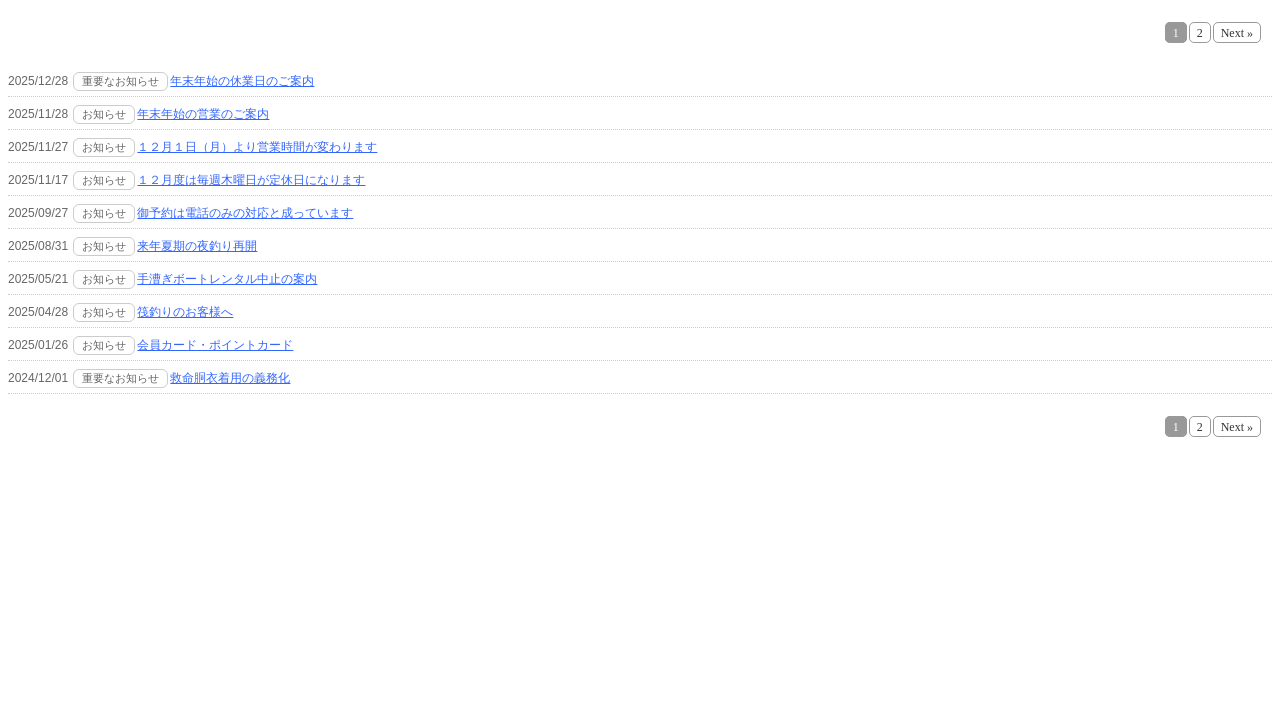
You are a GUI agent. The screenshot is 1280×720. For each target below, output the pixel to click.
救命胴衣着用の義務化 (230, 378)
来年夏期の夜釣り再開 (197, 246)
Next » (1237, 33)
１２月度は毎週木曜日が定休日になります (251, 180)
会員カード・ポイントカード (215, 345)
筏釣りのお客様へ (185, 312)
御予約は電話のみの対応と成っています (245, 213)
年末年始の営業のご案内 (203, 114)
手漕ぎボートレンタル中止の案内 (227, 279)
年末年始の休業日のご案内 (242, 81)
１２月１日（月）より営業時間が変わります (257, 147)
